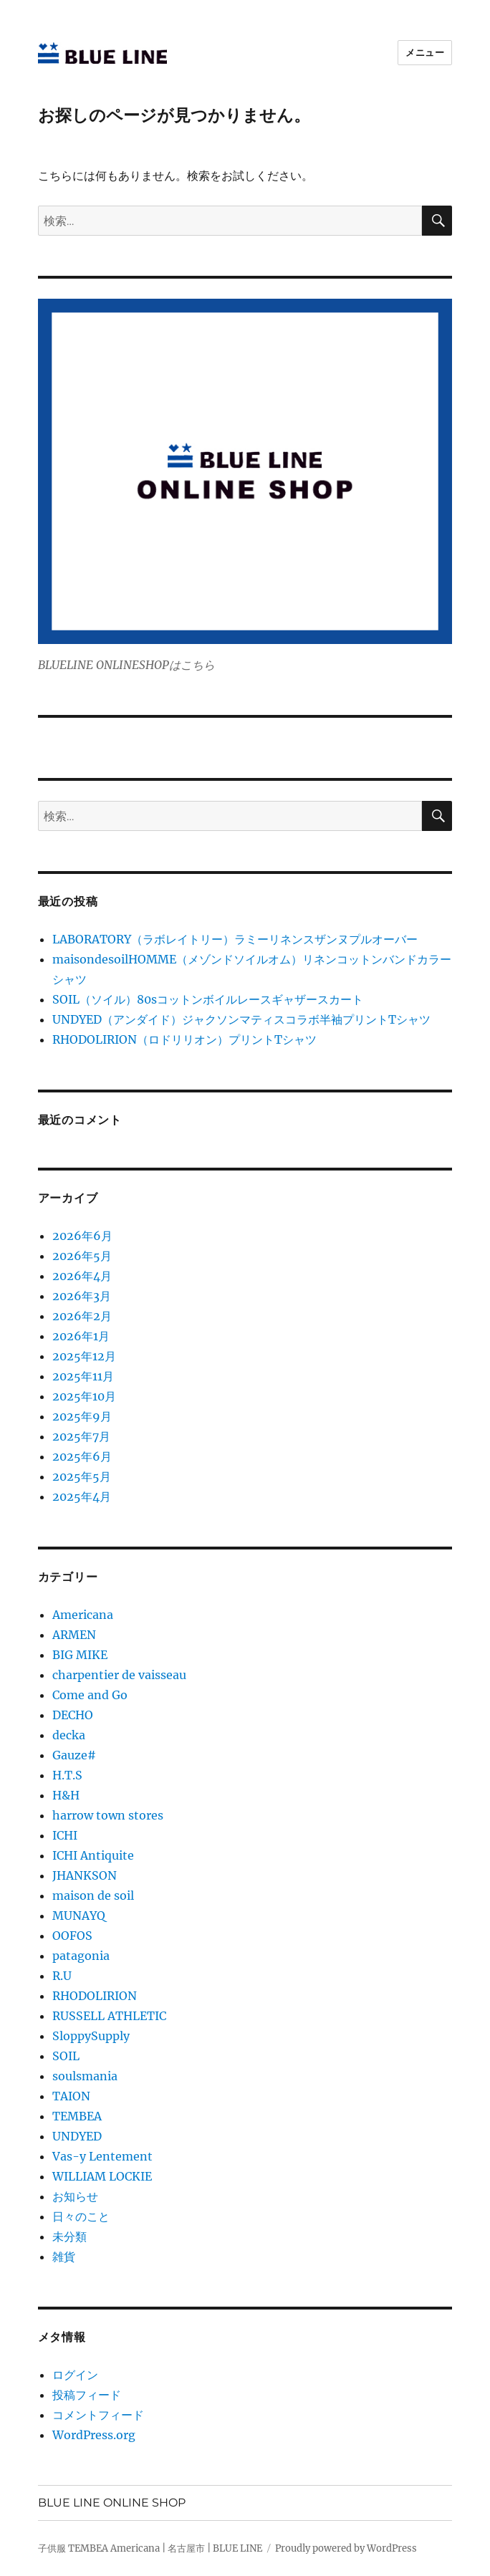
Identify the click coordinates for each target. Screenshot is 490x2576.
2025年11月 (83, 1376)
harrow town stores (107, 1815)
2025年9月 (82, 1416)
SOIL (66, 2056)
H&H (66, 1795)
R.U (62, 1976)
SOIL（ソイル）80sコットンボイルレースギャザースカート (207, 999)
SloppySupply (91, 2036)
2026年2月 (82, 1316)
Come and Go (90, 1695)
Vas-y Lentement (102, 2156)
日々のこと (81, 2216)
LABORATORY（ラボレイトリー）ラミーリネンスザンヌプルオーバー (235, 939)
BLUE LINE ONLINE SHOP (112, 2502)
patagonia (81, 1955)
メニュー (424, 52)
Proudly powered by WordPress (346, 2548)
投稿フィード (86, 2395)
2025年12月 (84, 1356)
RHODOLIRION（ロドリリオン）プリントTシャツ (184, 1039)
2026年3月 (81, 1296)
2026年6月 (82, 1236)
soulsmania (84, 2076)
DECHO (72, 1715)
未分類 (69, 2236)
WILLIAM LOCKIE (102, 2176)
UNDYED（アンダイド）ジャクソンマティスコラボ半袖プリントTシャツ (241, 1019)
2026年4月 (82, 1276)
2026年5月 (82, 1256)
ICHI (64, 1835)
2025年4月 (81, 1496)
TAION (71, 2096)
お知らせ (75, 2196)
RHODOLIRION (94, 1996)
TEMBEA (77, 2116)
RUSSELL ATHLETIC (109, 2016)
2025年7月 (81, 1436)
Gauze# (74, 1755)
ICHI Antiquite (93, 1855)
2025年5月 (81, 1476)
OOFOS (72, 1935)
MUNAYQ (78, 1915)
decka (68, 1735)
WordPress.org (93, 2435)
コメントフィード (98, 2415)
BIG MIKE (79, 1655)
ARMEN (74, 1635)
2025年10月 (84, 1396)
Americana (82, 1614)
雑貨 (63, 2256)
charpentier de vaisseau (119, 1675)
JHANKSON (84, 1875)
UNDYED (77, 2136)
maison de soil (93, 1895)
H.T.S (67, 1775)
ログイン (75, 2375)
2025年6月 (82, 1456)
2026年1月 (81, 1336)
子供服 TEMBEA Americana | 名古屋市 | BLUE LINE (150, 2548)
